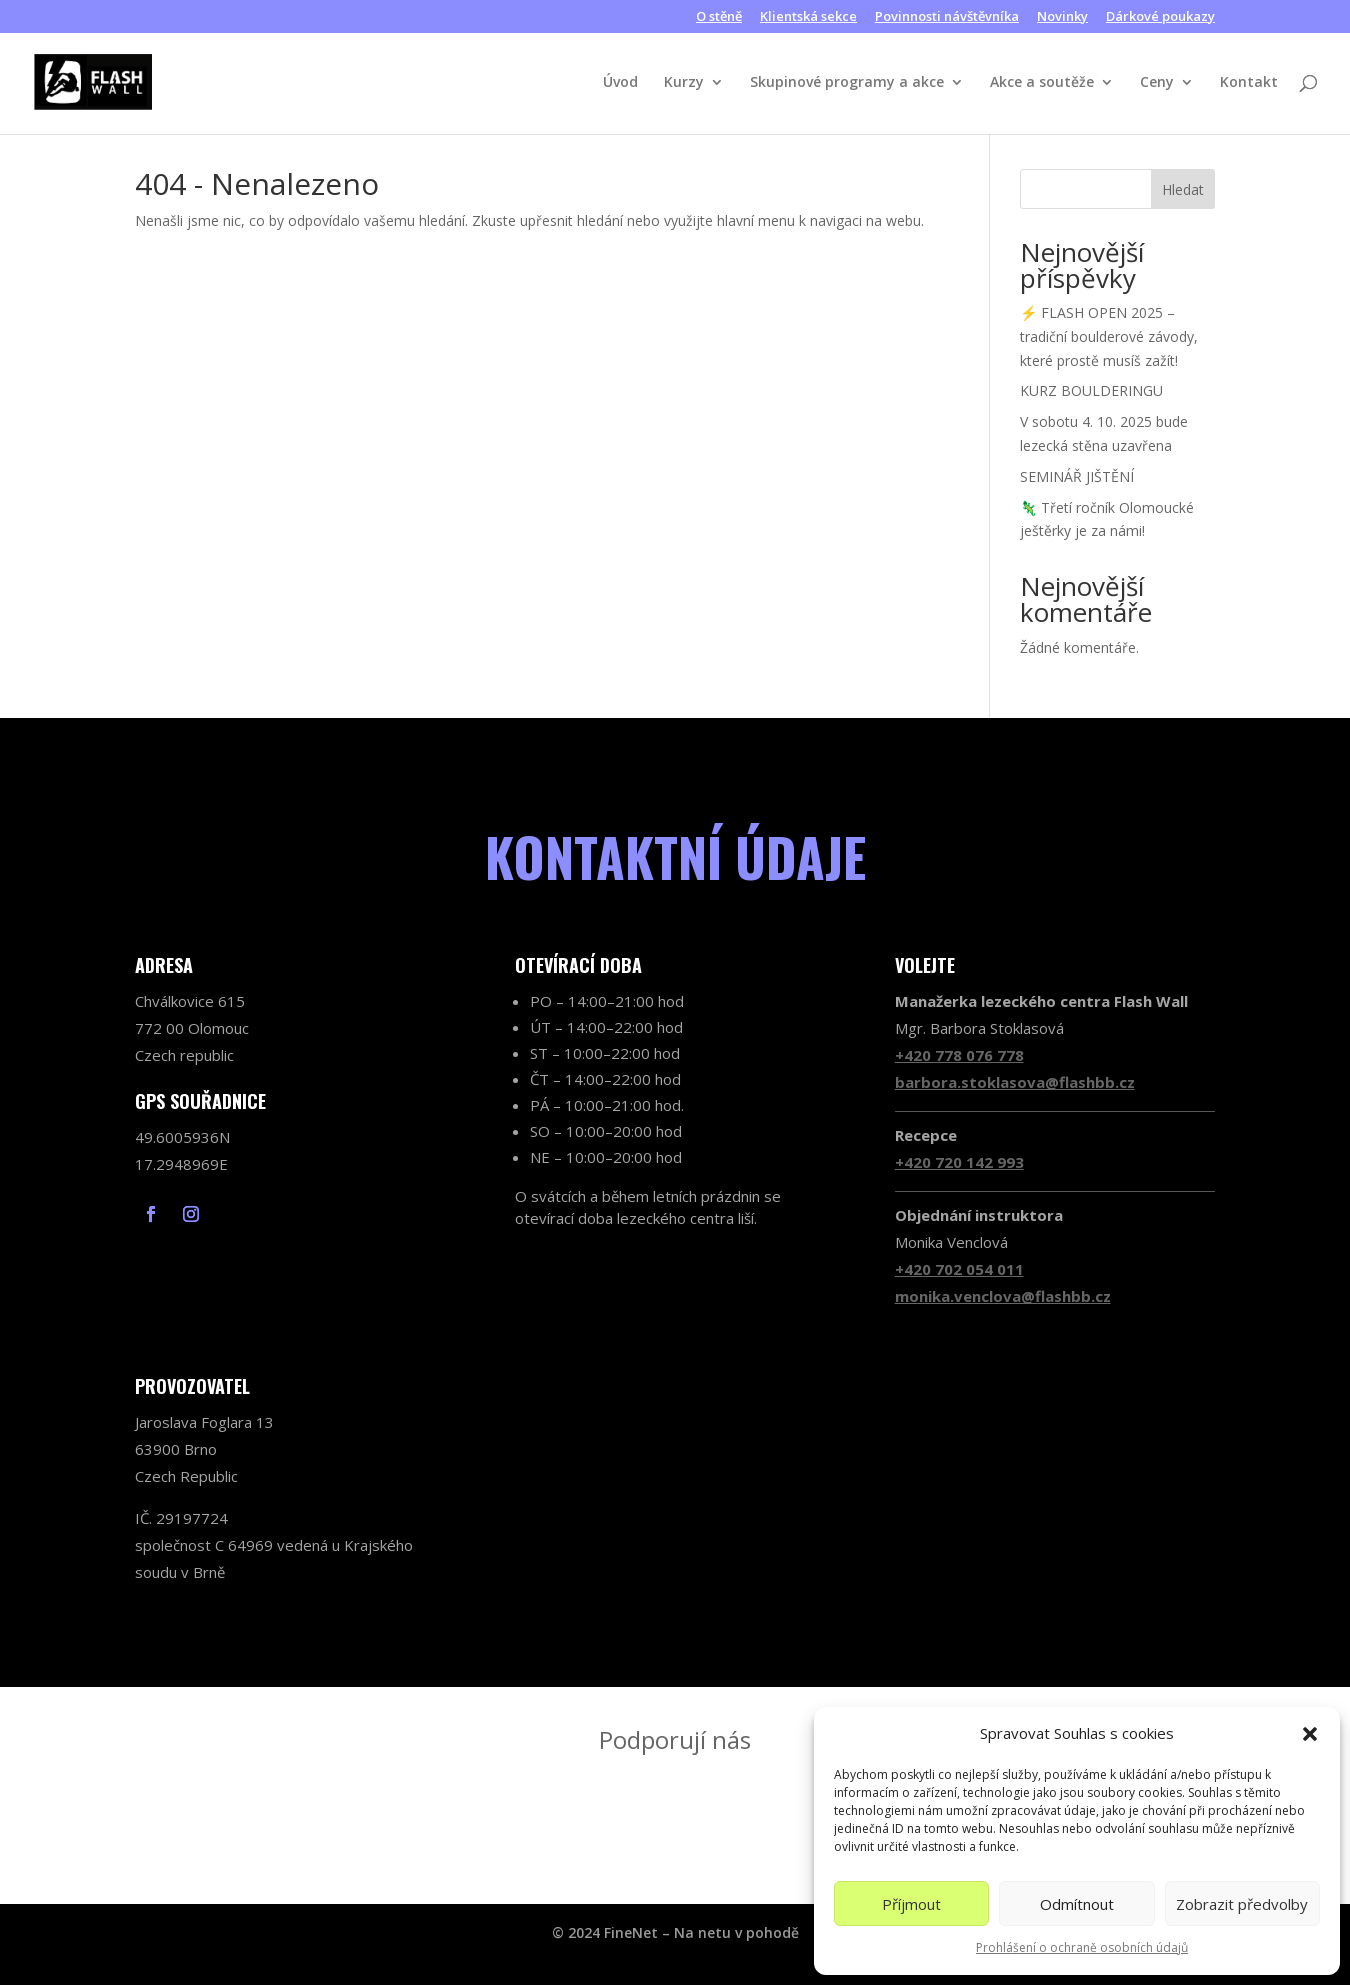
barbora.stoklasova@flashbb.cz (1015, 1082)
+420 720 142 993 (959, 1162)
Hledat (1183, 189)
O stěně (719, 17)
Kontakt (1249, 83)
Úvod (620, 83)
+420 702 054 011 (959, 1269)
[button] (1310, 1734)
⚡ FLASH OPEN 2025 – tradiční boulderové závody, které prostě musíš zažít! (1109, 336)
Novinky (1062, 17)
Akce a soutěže (1042, 83)
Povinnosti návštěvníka (947, 17)
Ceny (1157, 83)
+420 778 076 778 (959, 1055)
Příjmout (911, 1904)
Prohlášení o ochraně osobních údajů (1082, 1947)
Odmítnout (1077, 1904)
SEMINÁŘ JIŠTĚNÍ (1077, 476)
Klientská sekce (808, 17)
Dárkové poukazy (1160, 17)
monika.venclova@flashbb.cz (1003, 1296)
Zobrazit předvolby (1242, 1904)
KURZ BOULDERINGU (1091, 390)
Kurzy (684, 83)
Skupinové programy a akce (847, 83)
